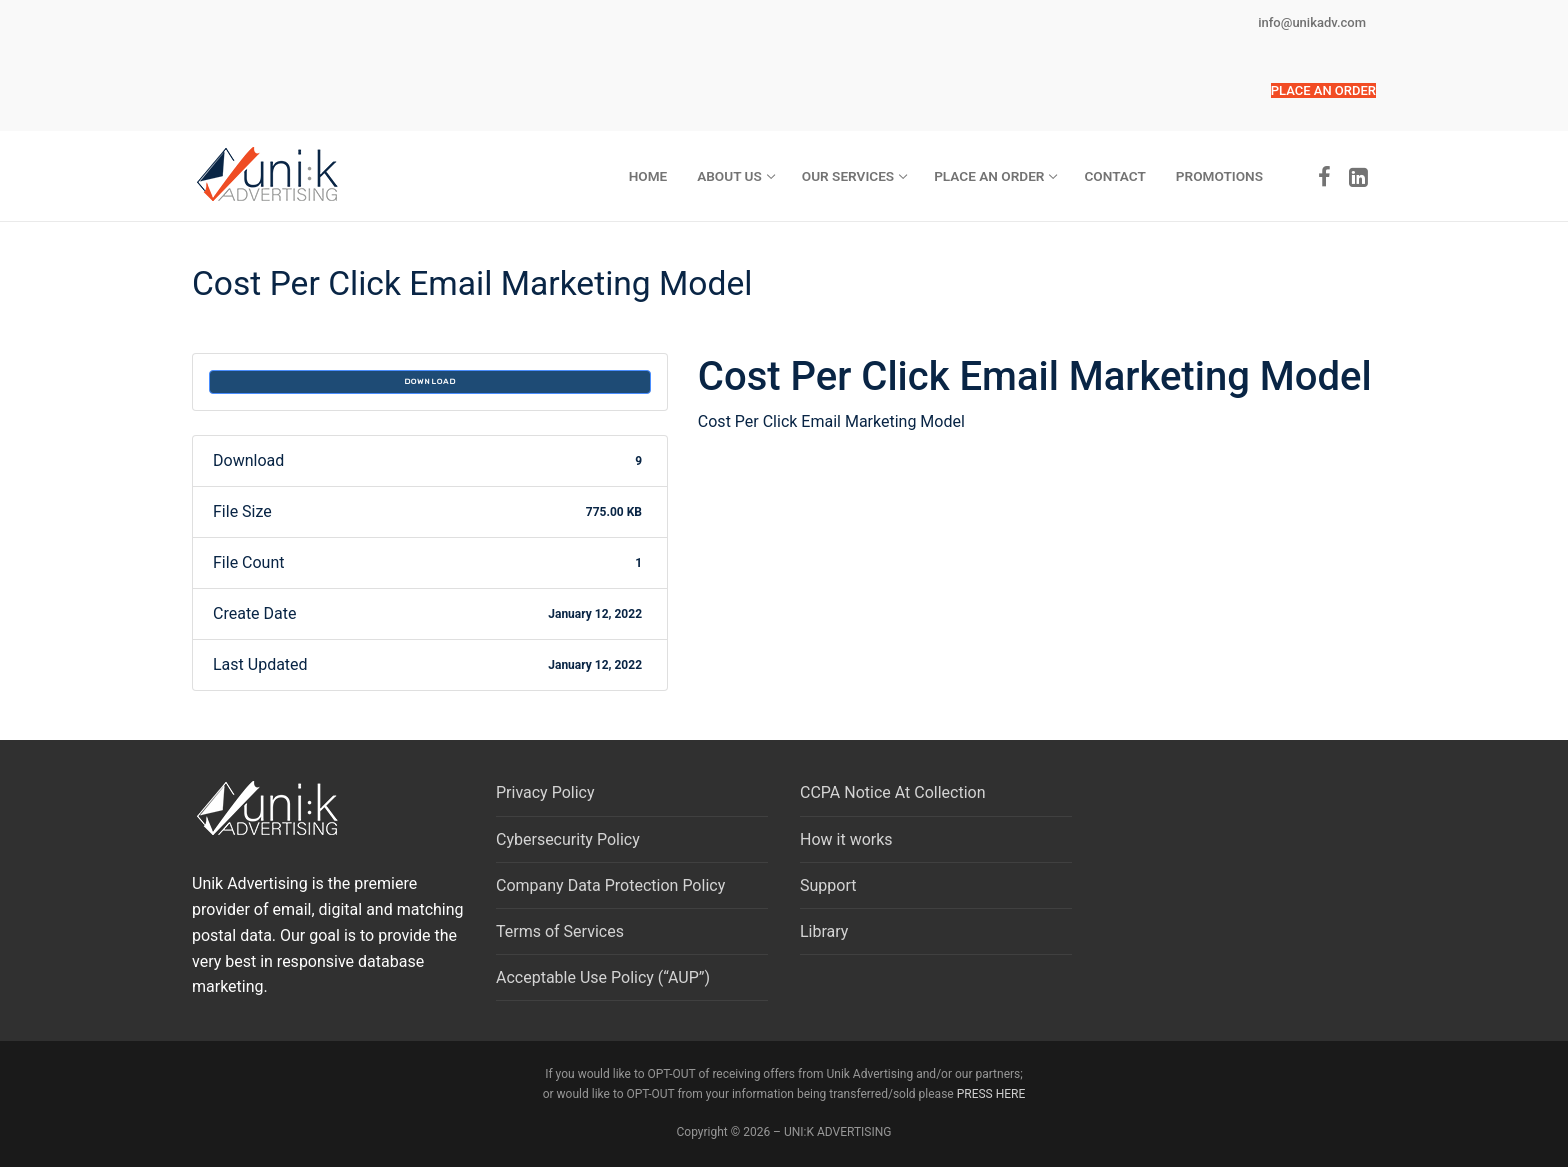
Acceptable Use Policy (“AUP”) (603, 977)
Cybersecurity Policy (568, 839)
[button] (1323, 90)
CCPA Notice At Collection (893, 792)
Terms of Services (560, 931)
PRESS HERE (991, 1094)
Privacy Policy (545, 792)
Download (430, 381)
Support (828, 885)
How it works (846, 839)
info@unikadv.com (1312, 22)
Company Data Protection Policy (610, 885)
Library (824, 931)
